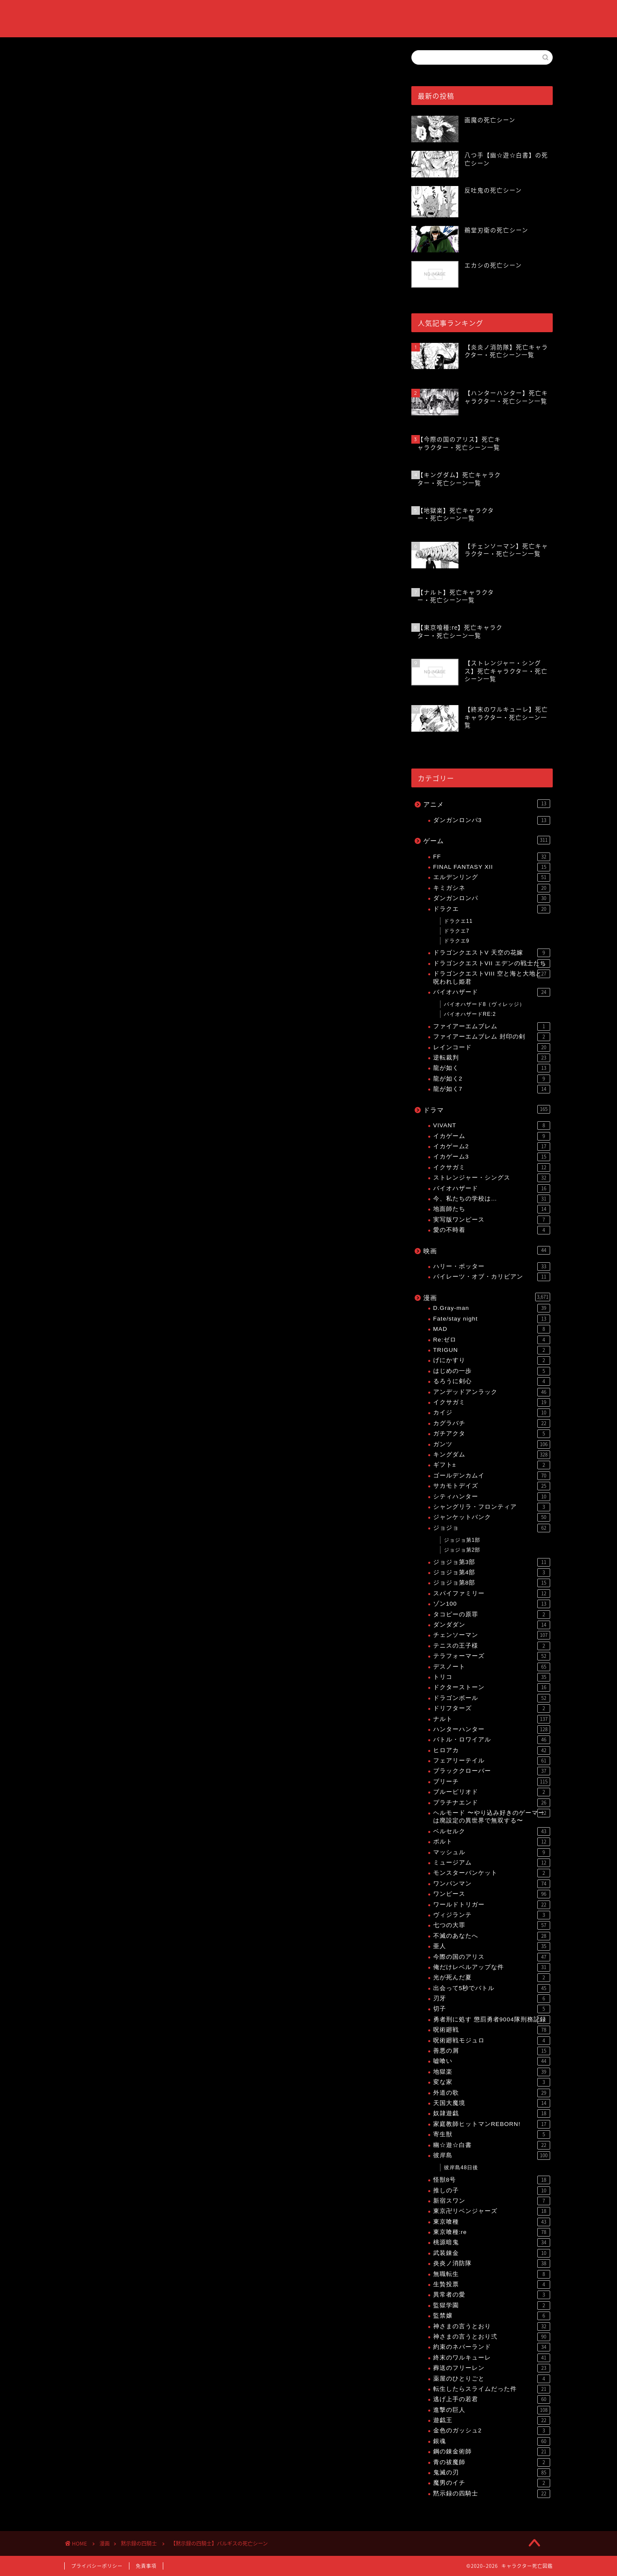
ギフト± (491, 1465)
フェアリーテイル (491, 1760)
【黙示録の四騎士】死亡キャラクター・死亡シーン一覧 (181, 1097)
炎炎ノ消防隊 (491, 2263)
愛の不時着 (491, 1230)
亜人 (491, 1946)
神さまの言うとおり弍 (491, 2337)
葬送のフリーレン (491, 2368)
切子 (491, 2009)
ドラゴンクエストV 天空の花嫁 (491, 953)
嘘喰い (491, 2061)
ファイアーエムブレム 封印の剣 (491, 1037)
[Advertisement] (225, 540)
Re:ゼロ (491, 1340)
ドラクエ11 (458, 921)
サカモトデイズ (491, 1486)
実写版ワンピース (491, 1220)
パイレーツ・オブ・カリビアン (491, 1277)
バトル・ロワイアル (491, 1739)
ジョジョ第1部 (462, 1540)
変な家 (491, 2082)
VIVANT (491, 1125)
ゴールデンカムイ (491, 1475)
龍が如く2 (491, 1079)
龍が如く (491, 1068)
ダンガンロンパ (491, 898)
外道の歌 (491, 2093)
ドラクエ (491, 909)
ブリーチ (491, 1781)
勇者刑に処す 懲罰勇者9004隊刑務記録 (491, 2019)
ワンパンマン (491, 1883)
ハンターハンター (491, 1729)
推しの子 (491, 2190)
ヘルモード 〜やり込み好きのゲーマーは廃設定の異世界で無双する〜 (491, 1816)
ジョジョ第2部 (462, 1550)
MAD (491, 1329)
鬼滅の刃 (491, 2472)
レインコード (491, 1047)
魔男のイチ (491, 2483)
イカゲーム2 (491, 1146)
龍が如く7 (491, 1089)
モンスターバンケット (491, 1873)
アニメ (486, 803)
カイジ (491, 1412)
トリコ (491, 1677)
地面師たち (491, 1209)
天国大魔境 (491, 2103)
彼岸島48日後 (461, 2168)
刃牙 (491, 1998)
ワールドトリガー (491, 1904)
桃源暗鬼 (491, 2242)
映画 (486, 1250)
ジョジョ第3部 (491, 1562)
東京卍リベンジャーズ (491, 2211)
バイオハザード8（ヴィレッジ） (484, 1004)
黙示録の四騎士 (85, 63)
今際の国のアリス (491, 1957)
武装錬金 (491, 2253)
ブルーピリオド (491, 1792)
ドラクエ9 (457, 941)
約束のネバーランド (491, 2347)
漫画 (486, 1297)
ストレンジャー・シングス (491, 1178)
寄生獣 (491, 2134)
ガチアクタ (491, 1433)
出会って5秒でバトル (491, 1988)
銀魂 (491, 2441)
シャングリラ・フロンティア (491, 1507)
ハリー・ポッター (491, 1266)
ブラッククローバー (491, 1771)
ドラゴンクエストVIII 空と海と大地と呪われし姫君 (491, 977)
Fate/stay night (491, 1319)
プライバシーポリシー (97, 2566)
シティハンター (491, 1496)
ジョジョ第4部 (491, 1572)
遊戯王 (491, 2420)
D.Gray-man (491, 1308)
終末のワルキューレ (491, 2358)
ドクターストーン (491, 1687)
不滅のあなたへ (491, 1936)
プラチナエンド (491, 1802)
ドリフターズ (491, 1708)
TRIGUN (491, 1350)
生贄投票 (491, 2284)
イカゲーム (491, 1136)
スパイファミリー (491, 1593)
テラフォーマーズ (491, 1656)
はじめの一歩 (491, 1371)
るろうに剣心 (491, 1381)
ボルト (491, 1841)
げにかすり (491, 1360)
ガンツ (491, 1444)
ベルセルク (491, 1831)
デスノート (491, 1667)
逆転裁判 (491, 1058)
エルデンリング (491, 877)
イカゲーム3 (491, 1157)
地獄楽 (491, 2072)
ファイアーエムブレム (491, 1026)
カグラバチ (491, 1423)
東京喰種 (491, 2222)
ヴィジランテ (491, 1915)
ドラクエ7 (457, 931)
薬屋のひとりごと (491, 2379)
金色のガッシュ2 (491, 2430)
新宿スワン (491, 2201)
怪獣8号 (491, 2180)
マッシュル (491, 1852)
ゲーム (486, 840)
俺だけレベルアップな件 (491, 1967)
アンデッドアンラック (491, 1392)
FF (491, 857)
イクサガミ (491, 1167)
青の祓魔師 (491, 2462)
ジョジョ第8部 (491, 1583)
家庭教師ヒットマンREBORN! (491, 2124)
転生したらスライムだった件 (491, 2389)
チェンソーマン (491, 1635)
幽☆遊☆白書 (491, 2145)
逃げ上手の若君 (491, 2399)
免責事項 (146, 2566)
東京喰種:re (491, 2232)
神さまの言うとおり (491, 2326)
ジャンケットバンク (491, 1517)
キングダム (491, 1454)
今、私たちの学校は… (491, 1199)
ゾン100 (491, 1604)
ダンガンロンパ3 (491, 820)
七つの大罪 (491, 1925)
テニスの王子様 (491, 1646)
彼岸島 (491, 2155)
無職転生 (491, 2274)
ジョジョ (491, 1528)
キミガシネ (491, 888)
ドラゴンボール (491, 1698)
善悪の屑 (491, 2051)
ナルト (491, 1719)
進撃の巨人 (491, 2410)
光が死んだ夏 (491, 1977)
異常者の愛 (491, 2295)
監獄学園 (491, 2305)
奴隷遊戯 (491, 2113)
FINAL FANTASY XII (491, 867)
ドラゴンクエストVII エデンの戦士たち (491, 963)
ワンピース (491, 1894)
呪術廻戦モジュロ (491, 2040)
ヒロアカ (491, 1750)
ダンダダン (491, 1625)
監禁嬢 (491, 2316)
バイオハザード (491, 992)
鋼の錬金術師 (491, 2451)
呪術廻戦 (491, 2030)
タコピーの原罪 (491, 1614)
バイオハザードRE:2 (470, 1014)
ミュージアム (491, 1862)
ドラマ (486, 1109)
